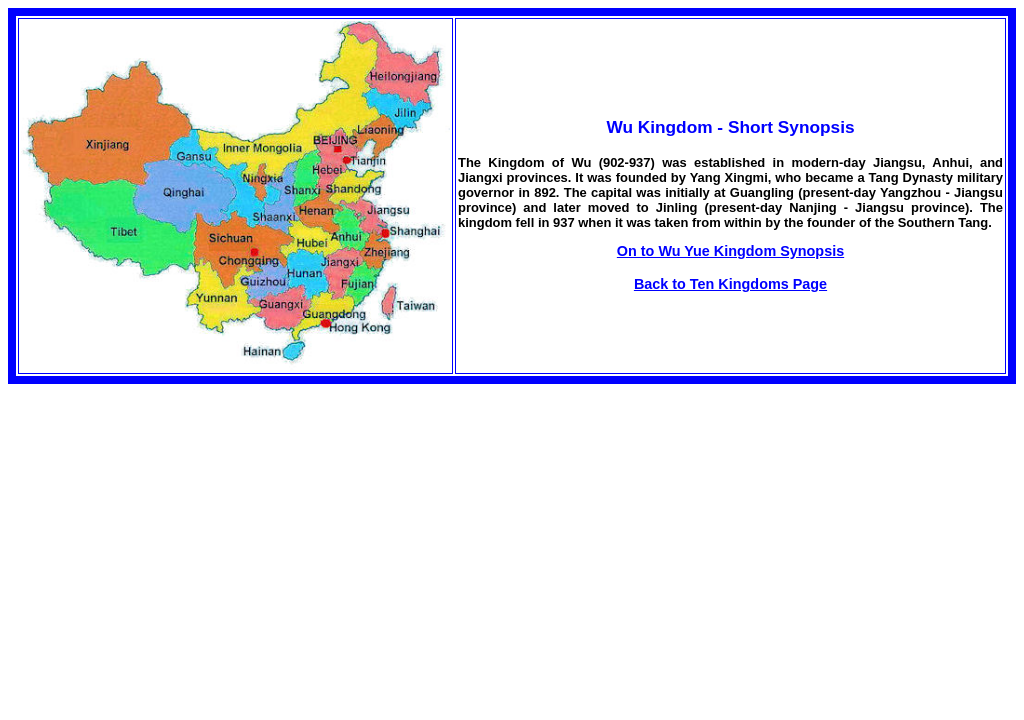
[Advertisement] (176, 524)
